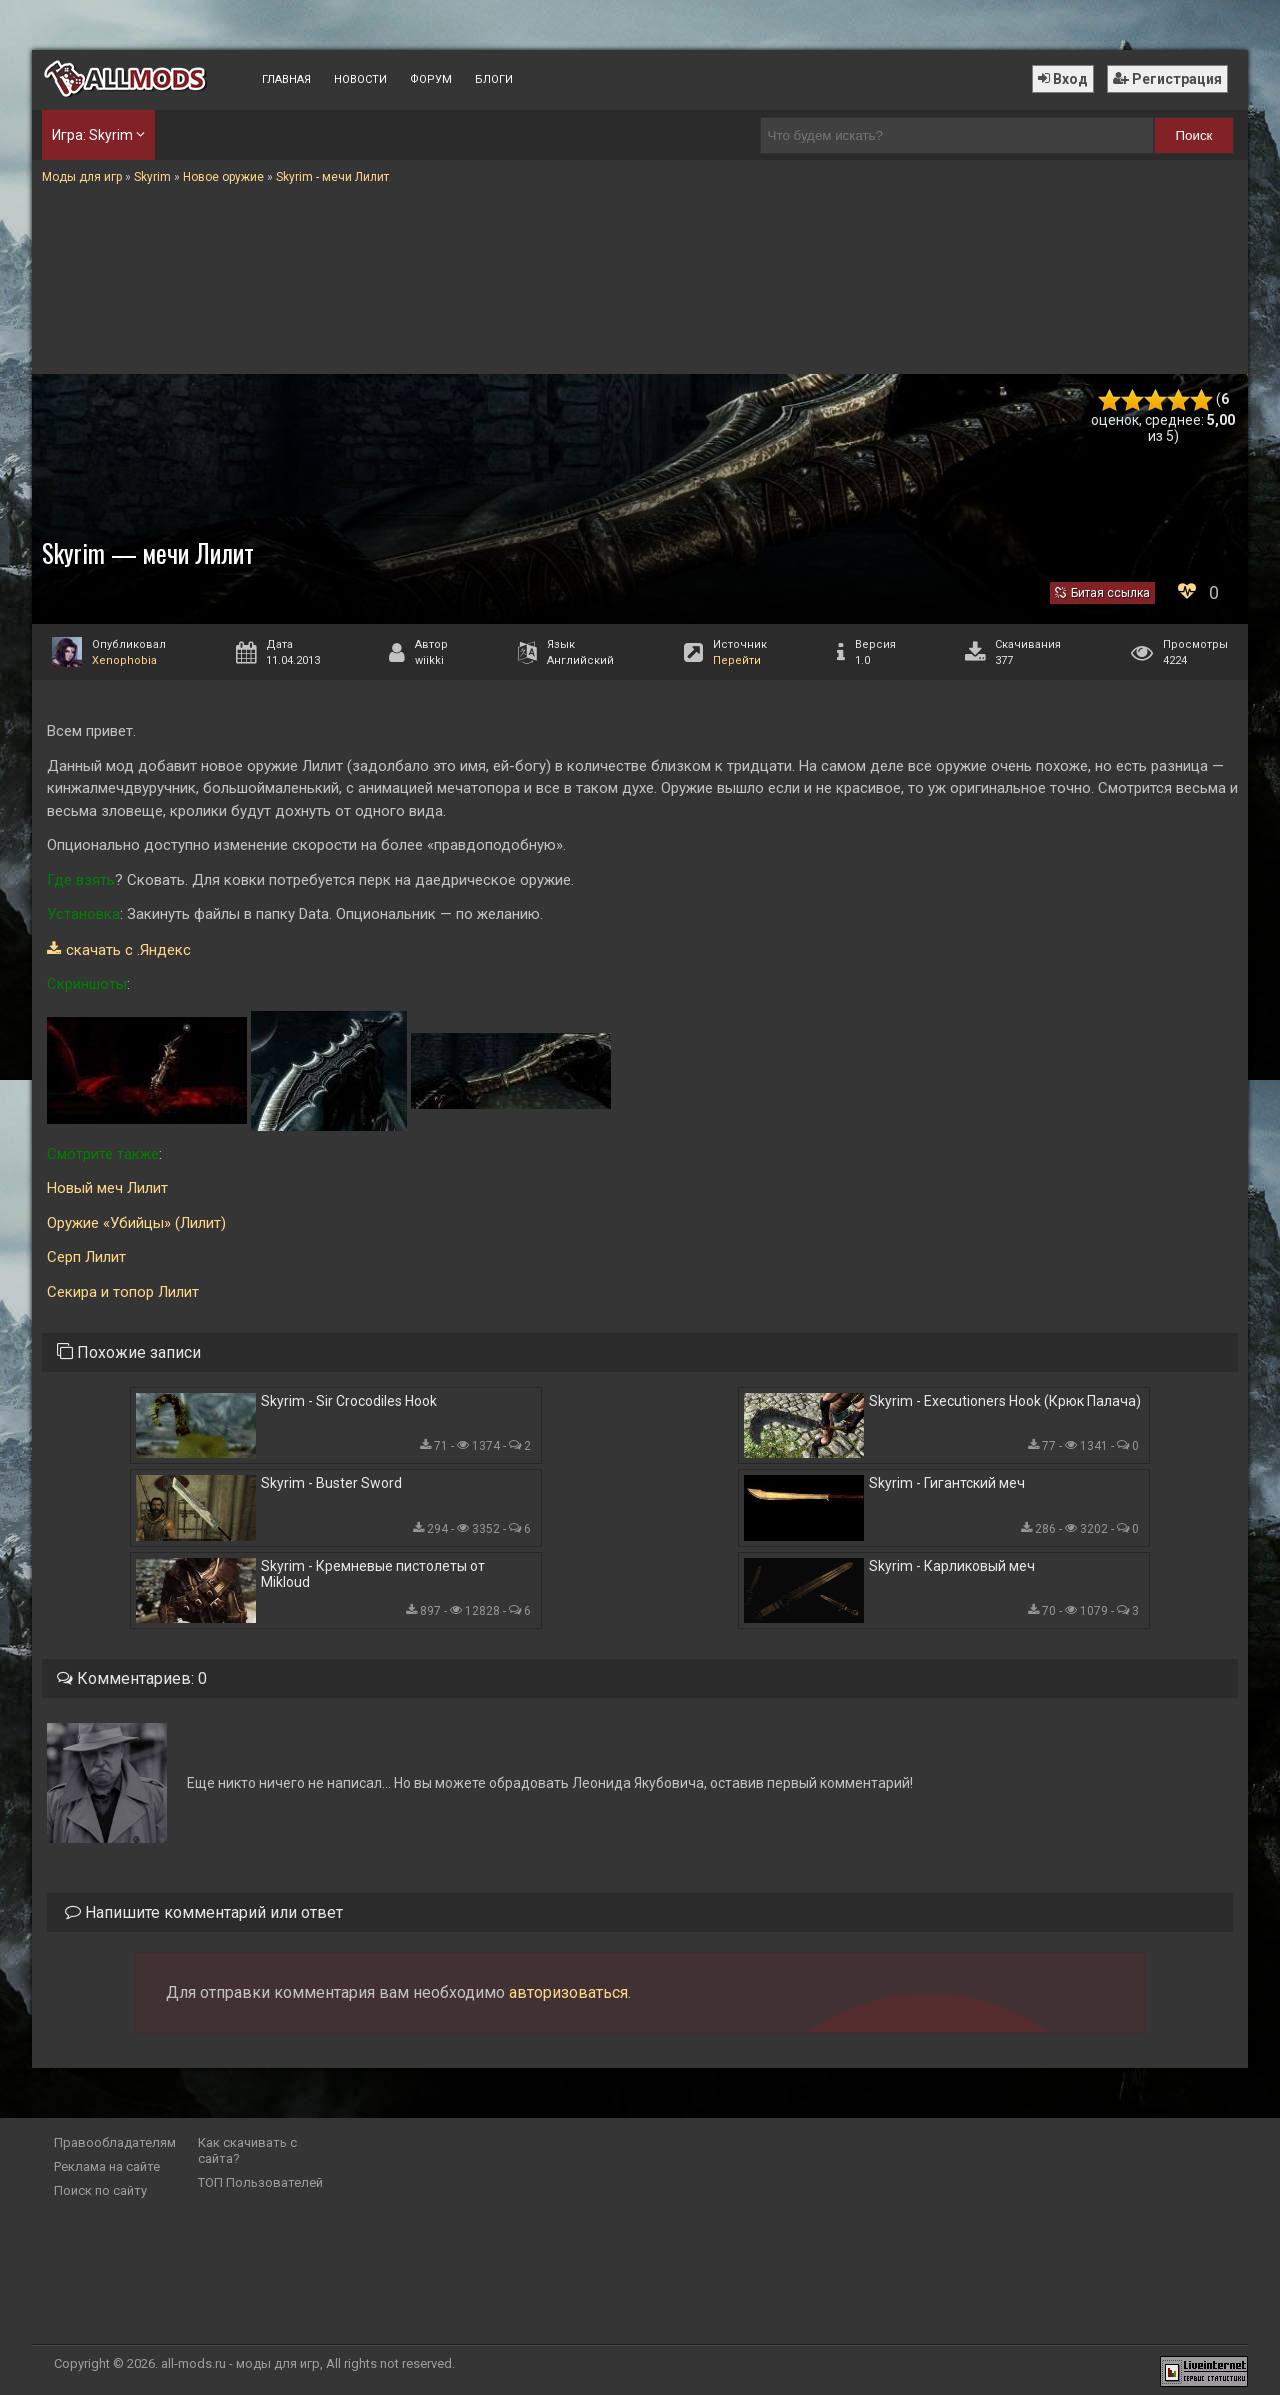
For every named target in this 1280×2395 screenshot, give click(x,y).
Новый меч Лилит (107, 1188)
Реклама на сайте (107, 2166)
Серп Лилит (86, 1257)
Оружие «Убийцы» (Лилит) (136, 1223)
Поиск (1194, 135)
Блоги (494, 79)
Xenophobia (124, 660)
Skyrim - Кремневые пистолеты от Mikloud (373, 1574)
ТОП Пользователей (260, 2182)
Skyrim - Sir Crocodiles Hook (349, 1401)
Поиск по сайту (100, 2190)
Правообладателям (115, 2142)
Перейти (737, 660)
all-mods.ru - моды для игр (240, 2363)
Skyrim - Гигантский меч (947, 1483)
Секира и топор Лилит (123, 1292)
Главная (286, 79)
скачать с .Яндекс (128, 950)
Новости (360, 79)
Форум (431, 79)
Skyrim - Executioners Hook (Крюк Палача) (1005, 1401)
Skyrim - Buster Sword (331, 1483)
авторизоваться (568, 1992)
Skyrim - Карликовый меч (952, 1566)
